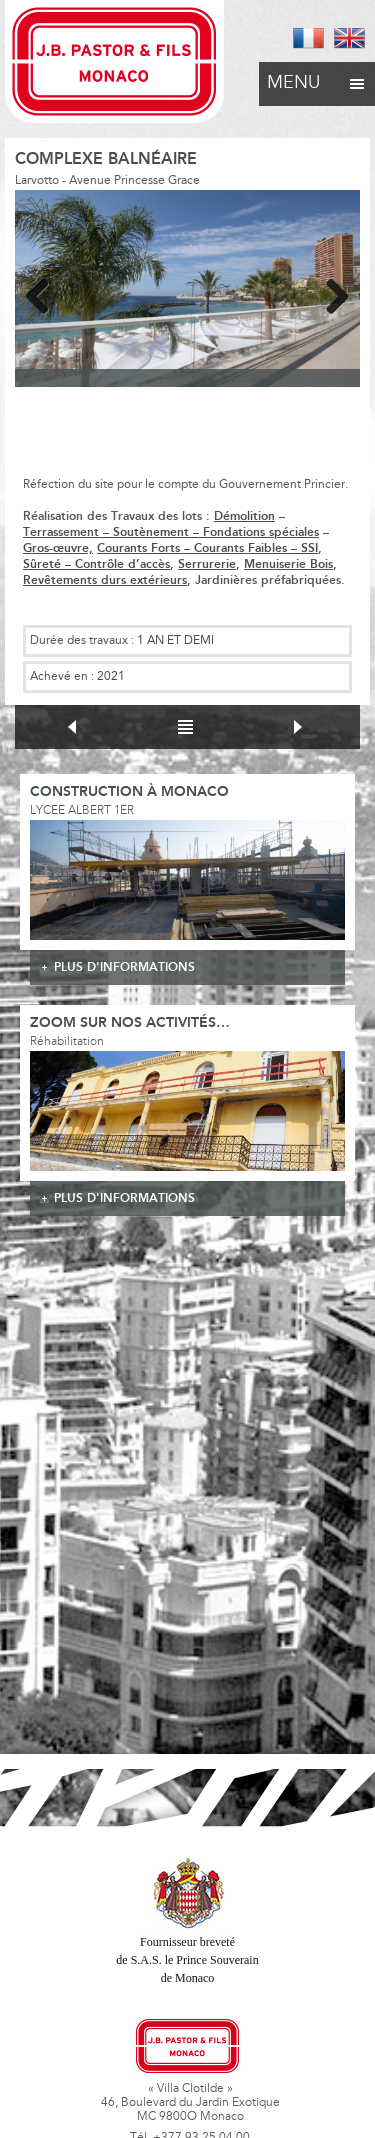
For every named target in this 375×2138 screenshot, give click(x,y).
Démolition (244, 516)
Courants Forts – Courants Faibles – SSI (207, 548)
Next (330, 293)
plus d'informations (124, 967)
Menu (317, 78)
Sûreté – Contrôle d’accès (96, 564)
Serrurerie (207, 564)
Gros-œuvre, (58, 548)
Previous (45, 293)
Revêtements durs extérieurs (105, 580)
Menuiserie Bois (288, 564)
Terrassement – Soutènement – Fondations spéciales (171, 532)
